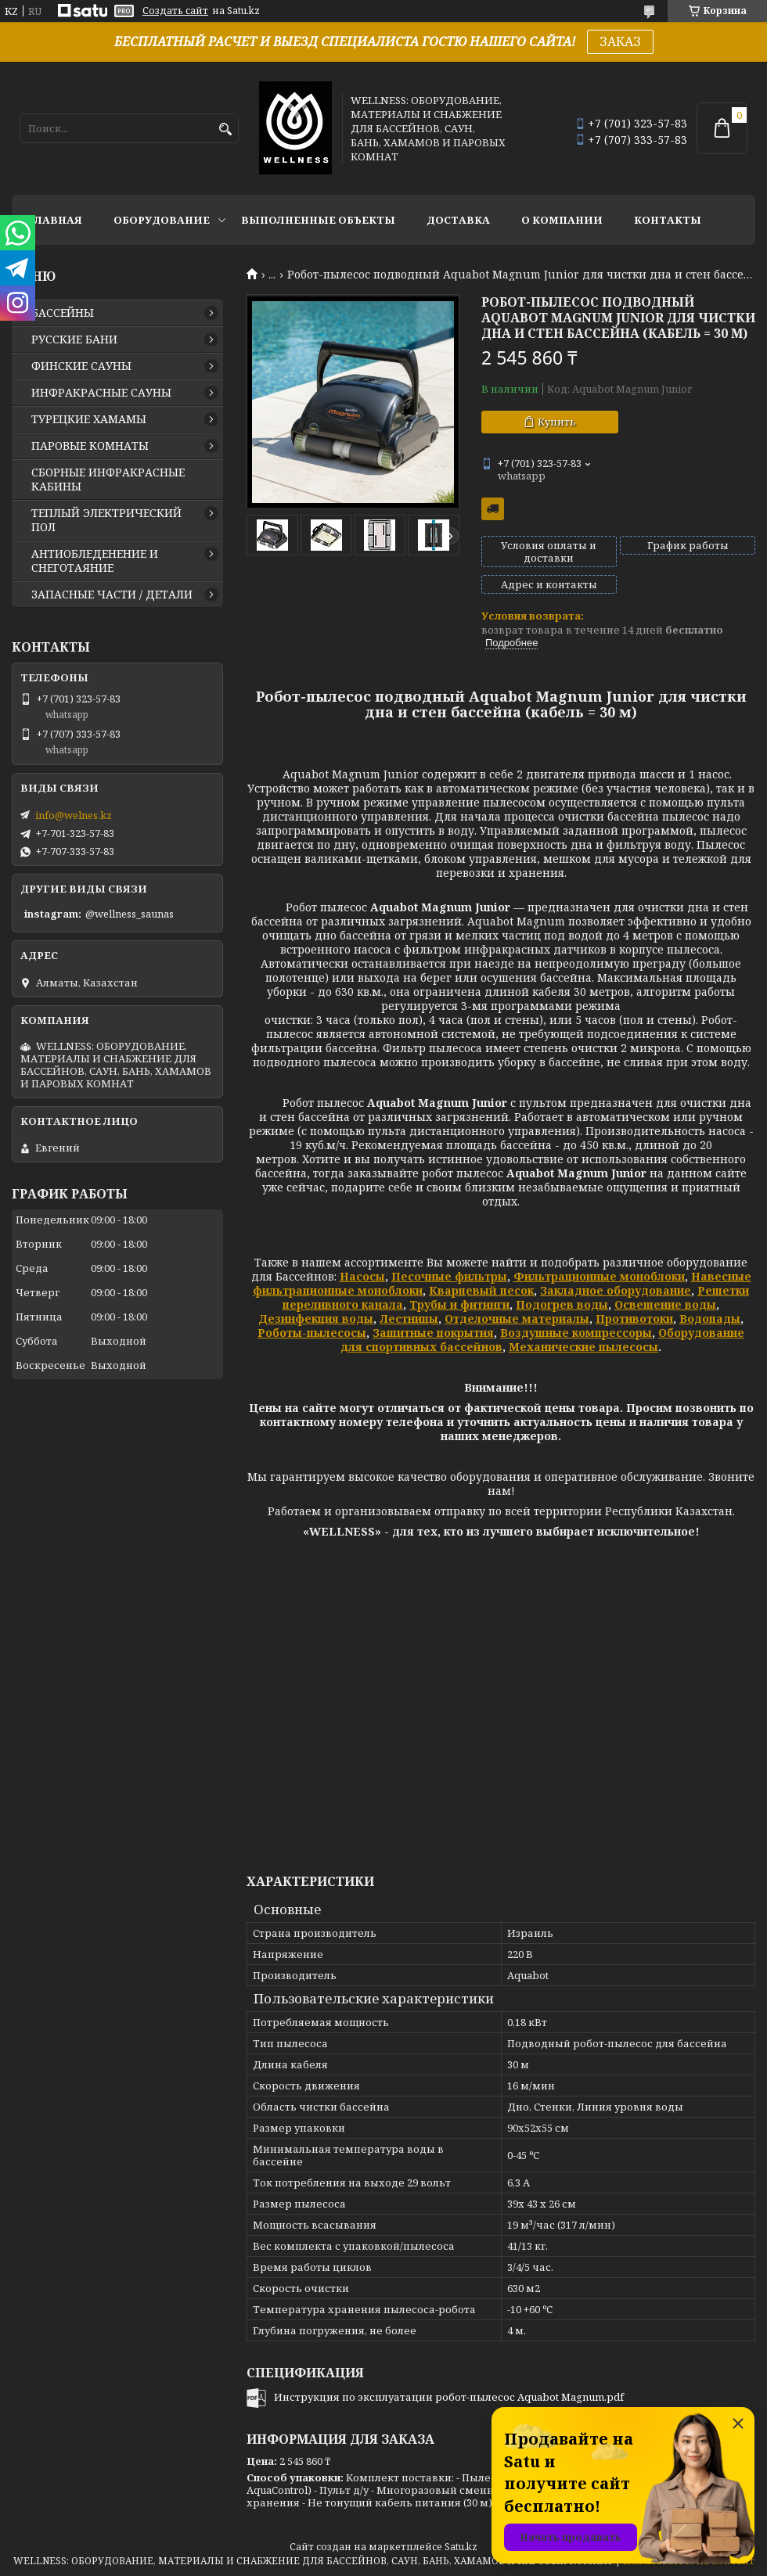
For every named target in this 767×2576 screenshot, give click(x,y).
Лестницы (409, 1318)
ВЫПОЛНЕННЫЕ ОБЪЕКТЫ (318, 220)
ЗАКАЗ (620, 41)
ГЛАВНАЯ (54, 220)
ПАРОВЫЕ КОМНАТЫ (90, 446)
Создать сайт (175, 10)
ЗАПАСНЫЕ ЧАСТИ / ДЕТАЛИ (112, 594)
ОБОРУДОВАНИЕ (161, 220)
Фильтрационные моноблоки (599, 1276)
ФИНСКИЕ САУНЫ (81, 366)
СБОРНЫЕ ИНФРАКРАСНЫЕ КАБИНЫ (108, 479)
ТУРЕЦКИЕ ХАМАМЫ (88, 419)
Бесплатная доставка (492, 509)
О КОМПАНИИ (562, 220)
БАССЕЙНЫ (62, 313)
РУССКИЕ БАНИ (74, 339)
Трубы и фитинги (459, 1304)
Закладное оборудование (615, 1290)
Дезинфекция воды (315, 1318)
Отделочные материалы (517, 1318)
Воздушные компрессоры (576, 1332)
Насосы (362, 1276)
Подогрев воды (562, 1304)
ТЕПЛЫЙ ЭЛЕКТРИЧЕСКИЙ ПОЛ (106, 520)
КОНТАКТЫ (667, 220)
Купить (557, 422)
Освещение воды (665, 1304)
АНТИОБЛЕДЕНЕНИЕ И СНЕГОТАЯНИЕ (94, 561)
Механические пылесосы (583, 1346)
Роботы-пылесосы (311, 1332)
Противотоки (634, 1318)
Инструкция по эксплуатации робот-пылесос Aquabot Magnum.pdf (449, 2397)
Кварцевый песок (481, 1290)
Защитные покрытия (433, 1332)
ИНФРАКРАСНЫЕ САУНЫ (101, 393)
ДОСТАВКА (458, 220)
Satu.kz (461, 2546)
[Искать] (225, 129)
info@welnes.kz (73, 815)
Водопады (709, 1318)
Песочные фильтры (449, 1276)
